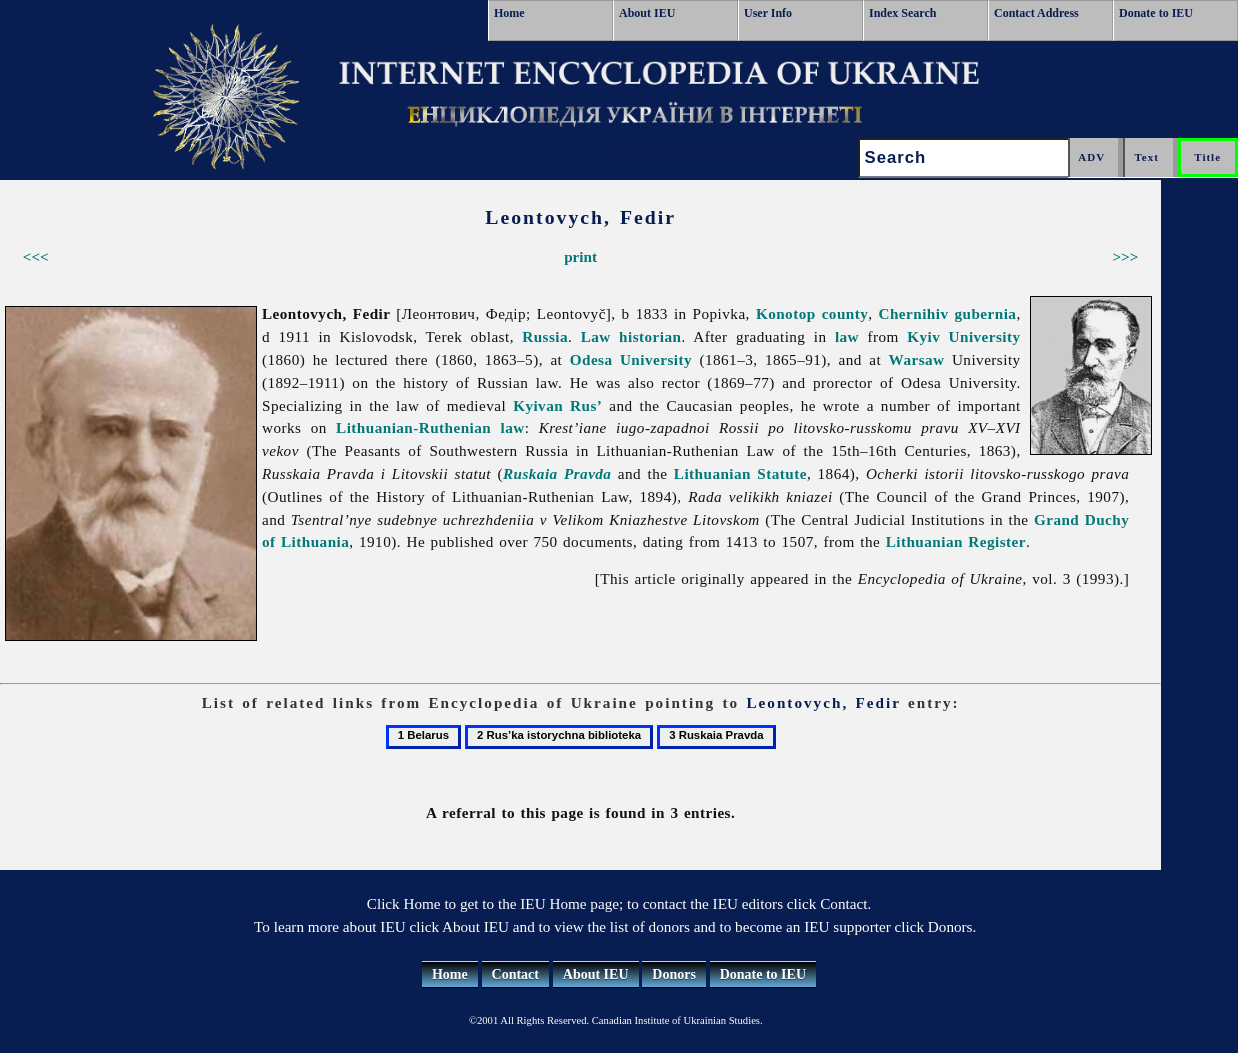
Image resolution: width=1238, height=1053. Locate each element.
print (580, 256)
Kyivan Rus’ (557, 405)
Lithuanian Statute (740, 473)
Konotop (786, 313)
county (845, 313)
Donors (674, 974)
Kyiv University (963, 336)
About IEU (647, 13)
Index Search (902, 13)
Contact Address (1036, 13)
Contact (515, 974)
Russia (545, 336)
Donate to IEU (1156, 13)
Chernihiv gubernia (948, 313)
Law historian (631, 336)
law (847, 336)
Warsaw (917, 359)
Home (509, 13)
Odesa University (631, 359)
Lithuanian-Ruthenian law (430, 427)
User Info (768, 13)
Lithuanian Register (956, 541)
